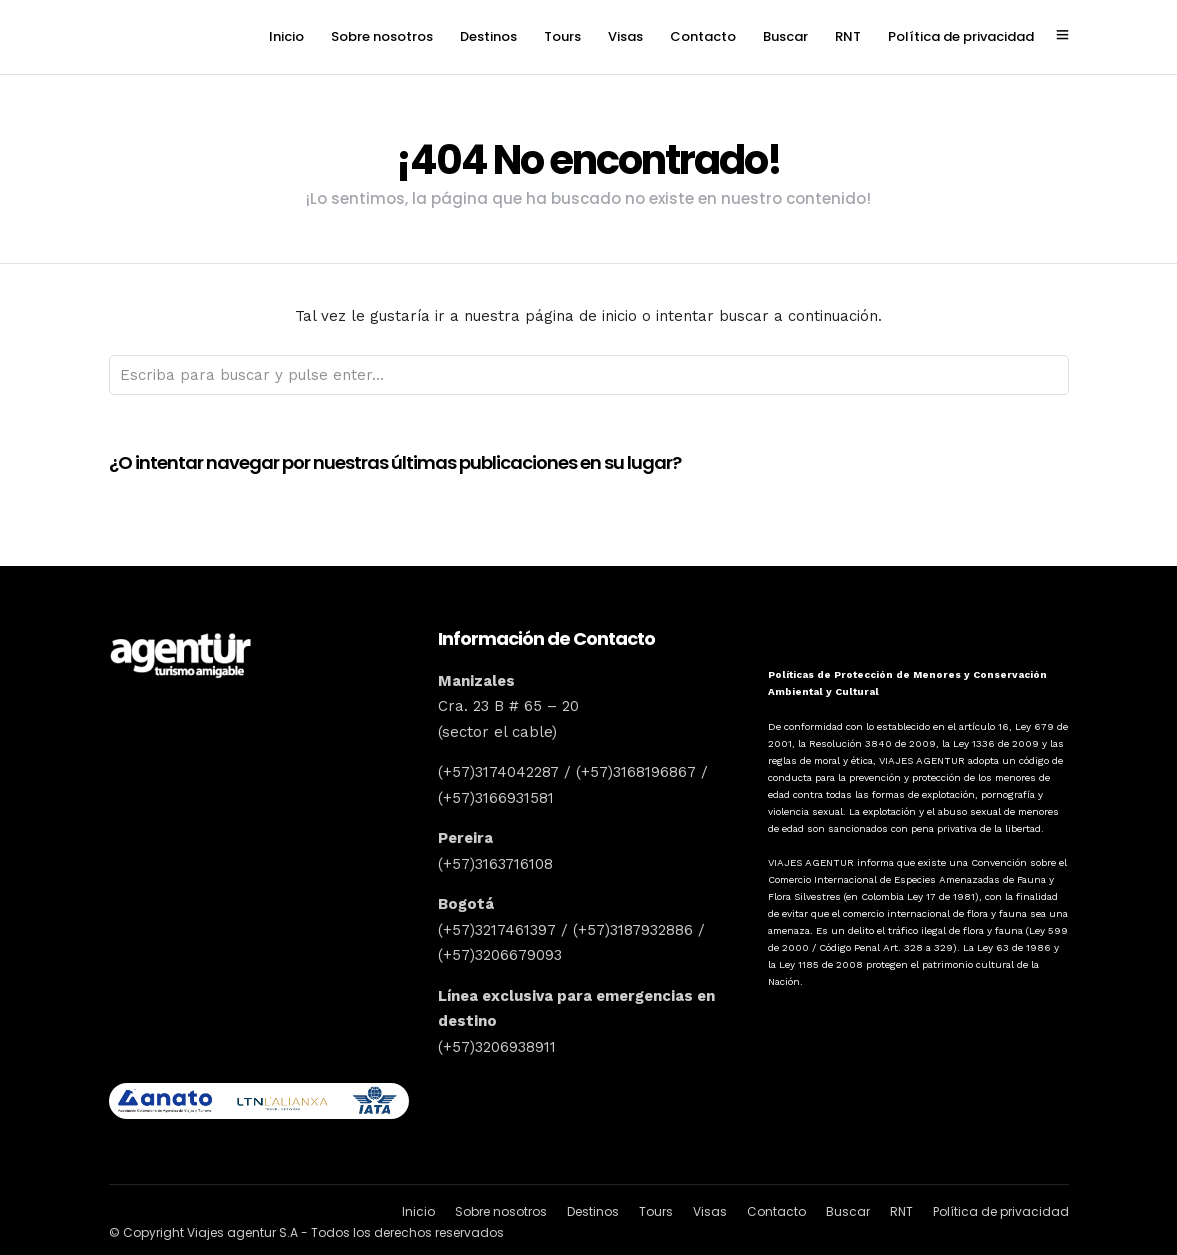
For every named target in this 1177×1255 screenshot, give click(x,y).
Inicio (286, 36)
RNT (848, 36)
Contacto (703, 36)
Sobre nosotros (382, 36)
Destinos (488, 36)
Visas (625, 36)
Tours (562, 36)
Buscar (785, 36)
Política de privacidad (961, 36)
